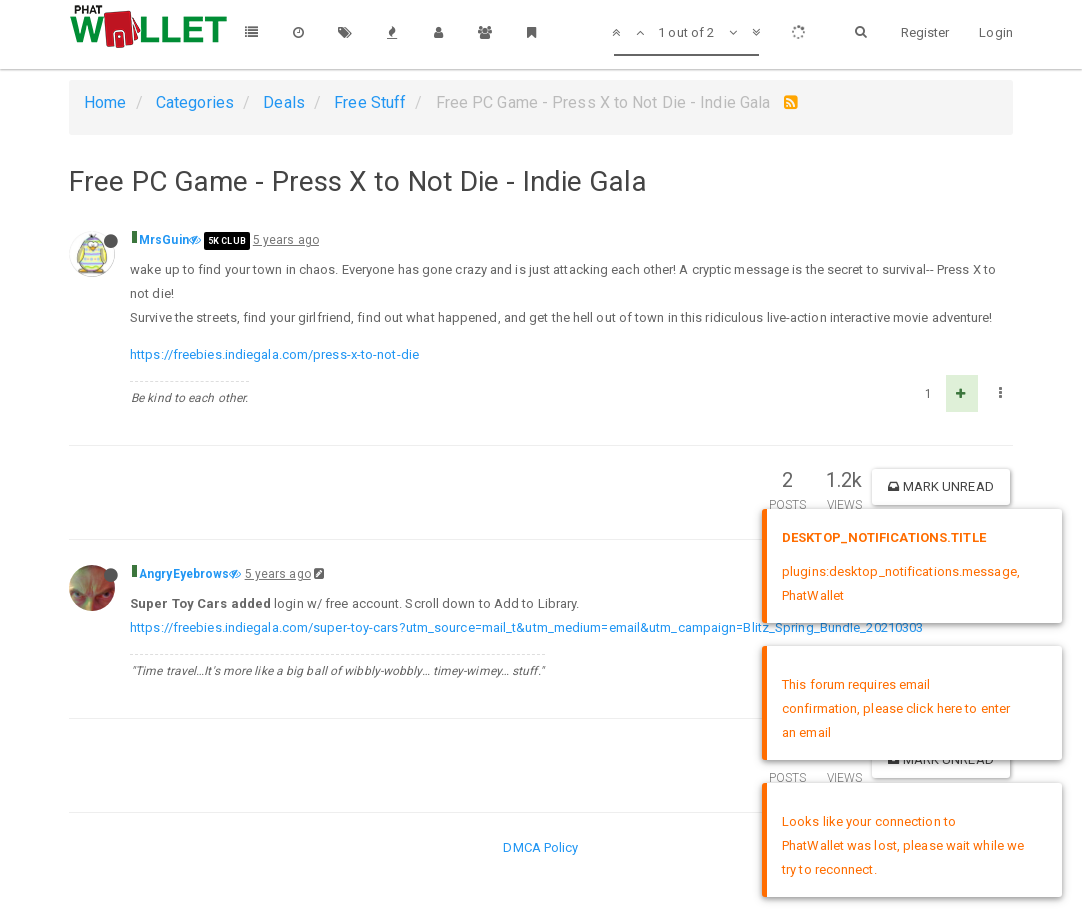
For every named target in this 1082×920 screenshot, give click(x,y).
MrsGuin (164, 240)
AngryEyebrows (184, 574)
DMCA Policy (540, 847)
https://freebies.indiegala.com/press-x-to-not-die (274, 354)
